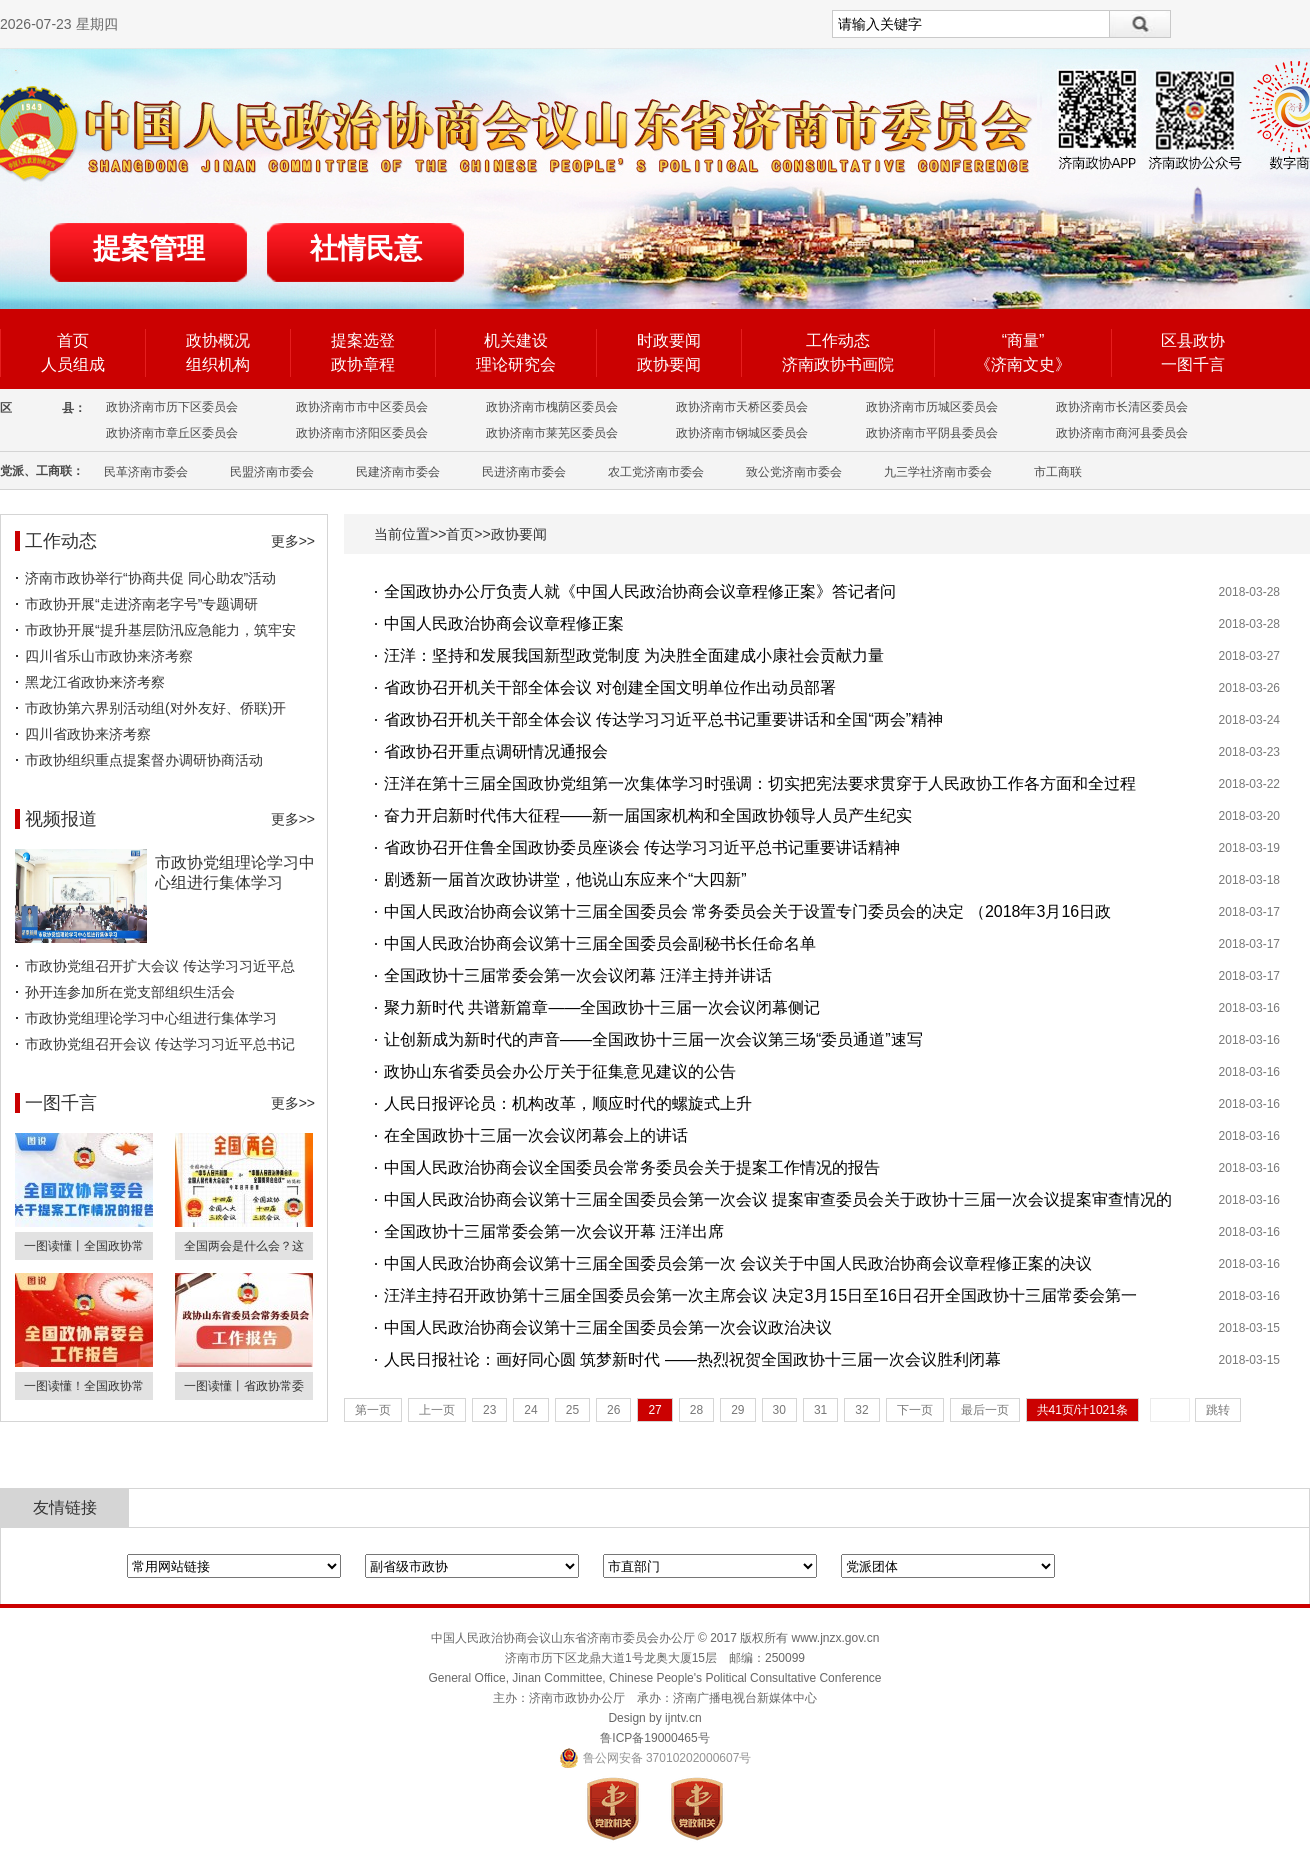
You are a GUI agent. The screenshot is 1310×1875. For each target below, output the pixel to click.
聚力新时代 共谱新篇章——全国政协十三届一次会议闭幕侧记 (602, 1007)
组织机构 (218, 364)
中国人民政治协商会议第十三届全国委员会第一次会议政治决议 (608, 1327)
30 (779, 1410)
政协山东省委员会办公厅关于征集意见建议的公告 (560, 1071)
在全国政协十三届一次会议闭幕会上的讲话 (536, 1135)
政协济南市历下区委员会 (172, 407)
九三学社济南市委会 (938, 472)
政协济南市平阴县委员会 (932, 433)
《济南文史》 (1023, 364)
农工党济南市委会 (656, 472)
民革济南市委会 (146, 472)
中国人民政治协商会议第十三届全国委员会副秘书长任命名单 (600, 943)
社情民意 (366, 248)
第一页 (373, 1410)
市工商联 (1058, 472)
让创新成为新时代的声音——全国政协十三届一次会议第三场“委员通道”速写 (653, 1039)
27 (654, 1410)
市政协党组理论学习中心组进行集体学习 (151, 1018)
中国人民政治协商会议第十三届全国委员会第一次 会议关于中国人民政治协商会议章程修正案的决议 (738, 1263)
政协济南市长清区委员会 (1122, 407)
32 (861, 1410)
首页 (73, 340)
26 (613, 1410)
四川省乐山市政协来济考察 (109, 656)
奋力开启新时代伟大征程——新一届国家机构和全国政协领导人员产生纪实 (648, 815)
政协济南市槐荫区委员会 (552, 407)
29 (737, 1410)
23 (489, 1410)
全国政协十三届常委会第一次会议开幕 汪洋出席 (554, 1231)
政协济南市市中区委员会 (362, 407)
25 (572, 1410)
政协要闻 (669, 364)
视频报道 (61, 819)
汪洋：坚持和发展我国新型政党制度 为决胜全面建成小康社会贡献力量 (634, 655)
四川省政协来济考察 (88, 734)
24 (530, 1410)
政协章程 (363, 364)
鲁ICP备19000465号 (654, 1738)
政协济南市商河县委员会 (1122, 433)
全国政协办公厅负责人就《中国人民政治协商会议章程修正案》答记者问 (640, 591)
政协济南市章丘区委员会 (172, 433)
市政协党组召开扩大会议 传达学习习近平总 (160, 966)
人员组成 (73, 364)
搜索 (1140, 24)
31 (820, 1410)
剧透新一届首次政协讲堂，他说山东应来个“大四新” (565, 879)
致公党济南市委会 (794, 472)
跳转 (1218, 1410)
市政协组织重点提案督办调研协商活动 (144, 760)
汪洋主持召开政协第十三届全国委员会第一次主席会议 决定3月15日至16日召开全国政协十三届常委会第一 (760, 1295)
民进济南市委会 (524, 472)
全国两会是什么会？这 (244, 1246)
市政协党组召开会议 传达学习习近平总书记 (160, 1044)
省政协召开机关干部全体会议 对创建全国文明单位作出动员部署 (610, 687)
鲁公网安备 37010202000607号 (655, 1758)
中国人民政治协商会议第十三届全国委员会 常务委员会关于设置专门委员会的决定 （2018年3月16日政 (747, 911)
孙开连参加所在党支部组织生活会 (130, 992)
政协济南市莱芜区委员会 (552, 433)
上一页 (437, 1410)
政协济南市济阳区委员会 (362, 433)
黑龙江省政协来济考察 (95, 682)
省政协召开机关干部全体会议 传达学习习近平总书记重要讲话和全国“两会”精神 (663, 719)
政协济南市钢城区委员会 (742, 433)
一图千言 (1193, 364)
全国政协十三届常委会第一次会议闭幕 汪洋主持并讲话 (578, 975)
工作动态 (838, 340)
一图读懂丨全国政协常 (84, 1246)
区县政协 (1193, 340)
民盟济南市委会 (272, 472)
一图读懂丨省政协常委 (244, 1386)
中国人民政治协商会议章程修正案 (504, 623)
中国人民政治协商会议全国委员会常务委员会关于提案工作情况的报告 (632, 1167)
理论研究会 (516, 364)
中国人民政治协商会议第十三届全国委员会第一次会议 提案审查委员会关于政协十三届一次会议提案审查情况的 (778, 1199)
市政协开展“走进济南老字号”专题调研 (141, 604)
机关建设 (516, 340)
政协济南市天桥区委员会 (742, 407)
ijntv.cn (683, 1718)
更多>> (293, 541)
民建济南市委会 (398, 472)
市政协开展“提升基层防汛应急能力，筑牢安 (160, 630)
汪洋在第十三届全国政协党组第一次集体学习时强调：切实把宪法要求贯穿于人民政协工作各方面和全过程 (760, 783)
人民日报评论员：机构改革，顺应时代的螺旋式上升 (568, 1103)
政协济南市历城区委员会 (932, 407)
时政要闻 (669, 340)
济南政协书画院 (838, 364)
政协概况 (218, 340)
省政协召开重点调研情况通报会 (496, 751)
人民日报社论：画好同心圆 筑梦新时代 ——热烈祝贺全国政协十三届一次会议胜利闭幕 (692, 1359)
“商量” (1023, 340)
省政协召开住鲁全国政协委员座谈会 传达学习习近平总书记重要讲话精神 (642, 847)
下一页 (915, 1410)
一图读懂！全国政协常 (84, 1386)
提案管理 (149, 248)
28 (696, 1410)
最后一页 (985, 1410)
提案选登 (363, 340)
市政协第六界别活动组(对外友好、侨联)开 (155, 708)
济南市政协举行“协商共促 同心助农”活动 (150, 578)
